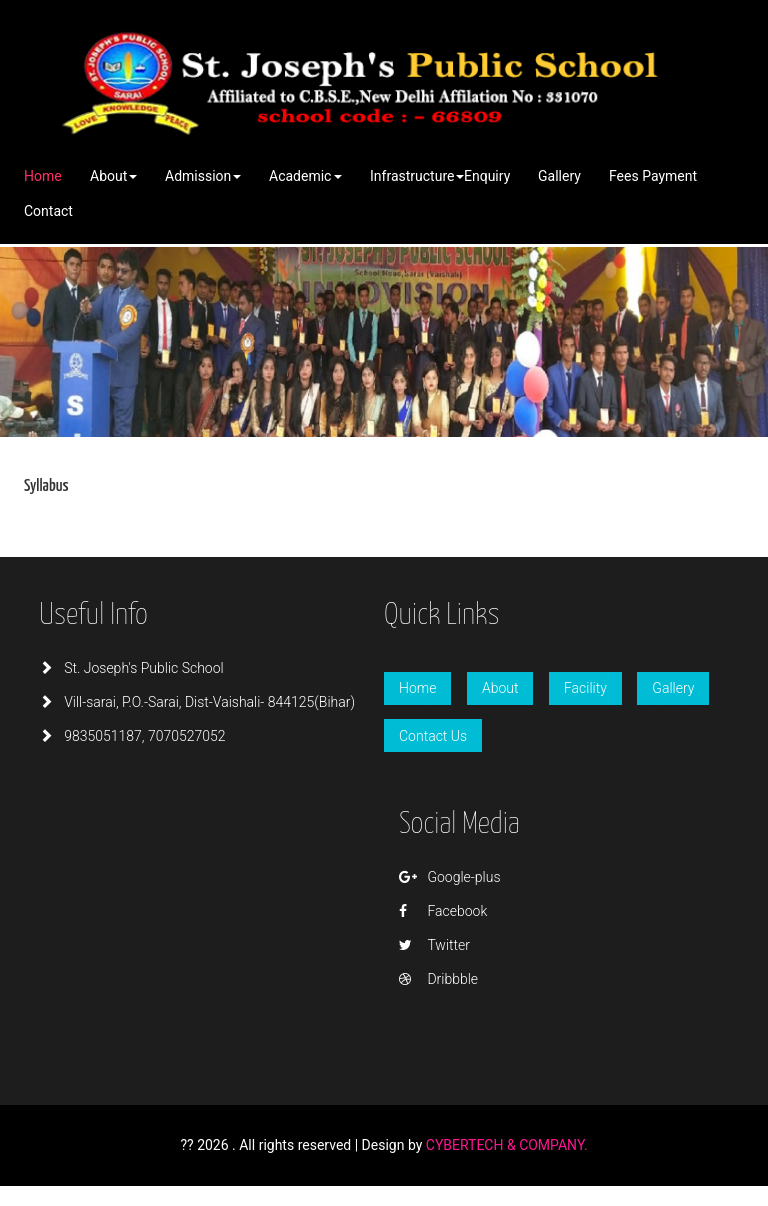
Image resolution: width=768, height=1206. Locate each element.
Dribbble (438, 979)
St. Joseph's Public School (131, 668)
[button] (113, 176)
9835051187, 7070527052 (132, 736)
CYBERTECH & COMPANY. (507, 1145)
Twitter (434, 945)
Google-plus (450, 877)
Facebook (443, 911)
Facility (585, 688)
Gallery (673, 688)
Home (417, 688)
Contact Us (433, 736)
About (500, 688)
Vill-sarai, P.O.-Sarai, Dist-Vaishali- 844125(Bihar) (197, 702)
